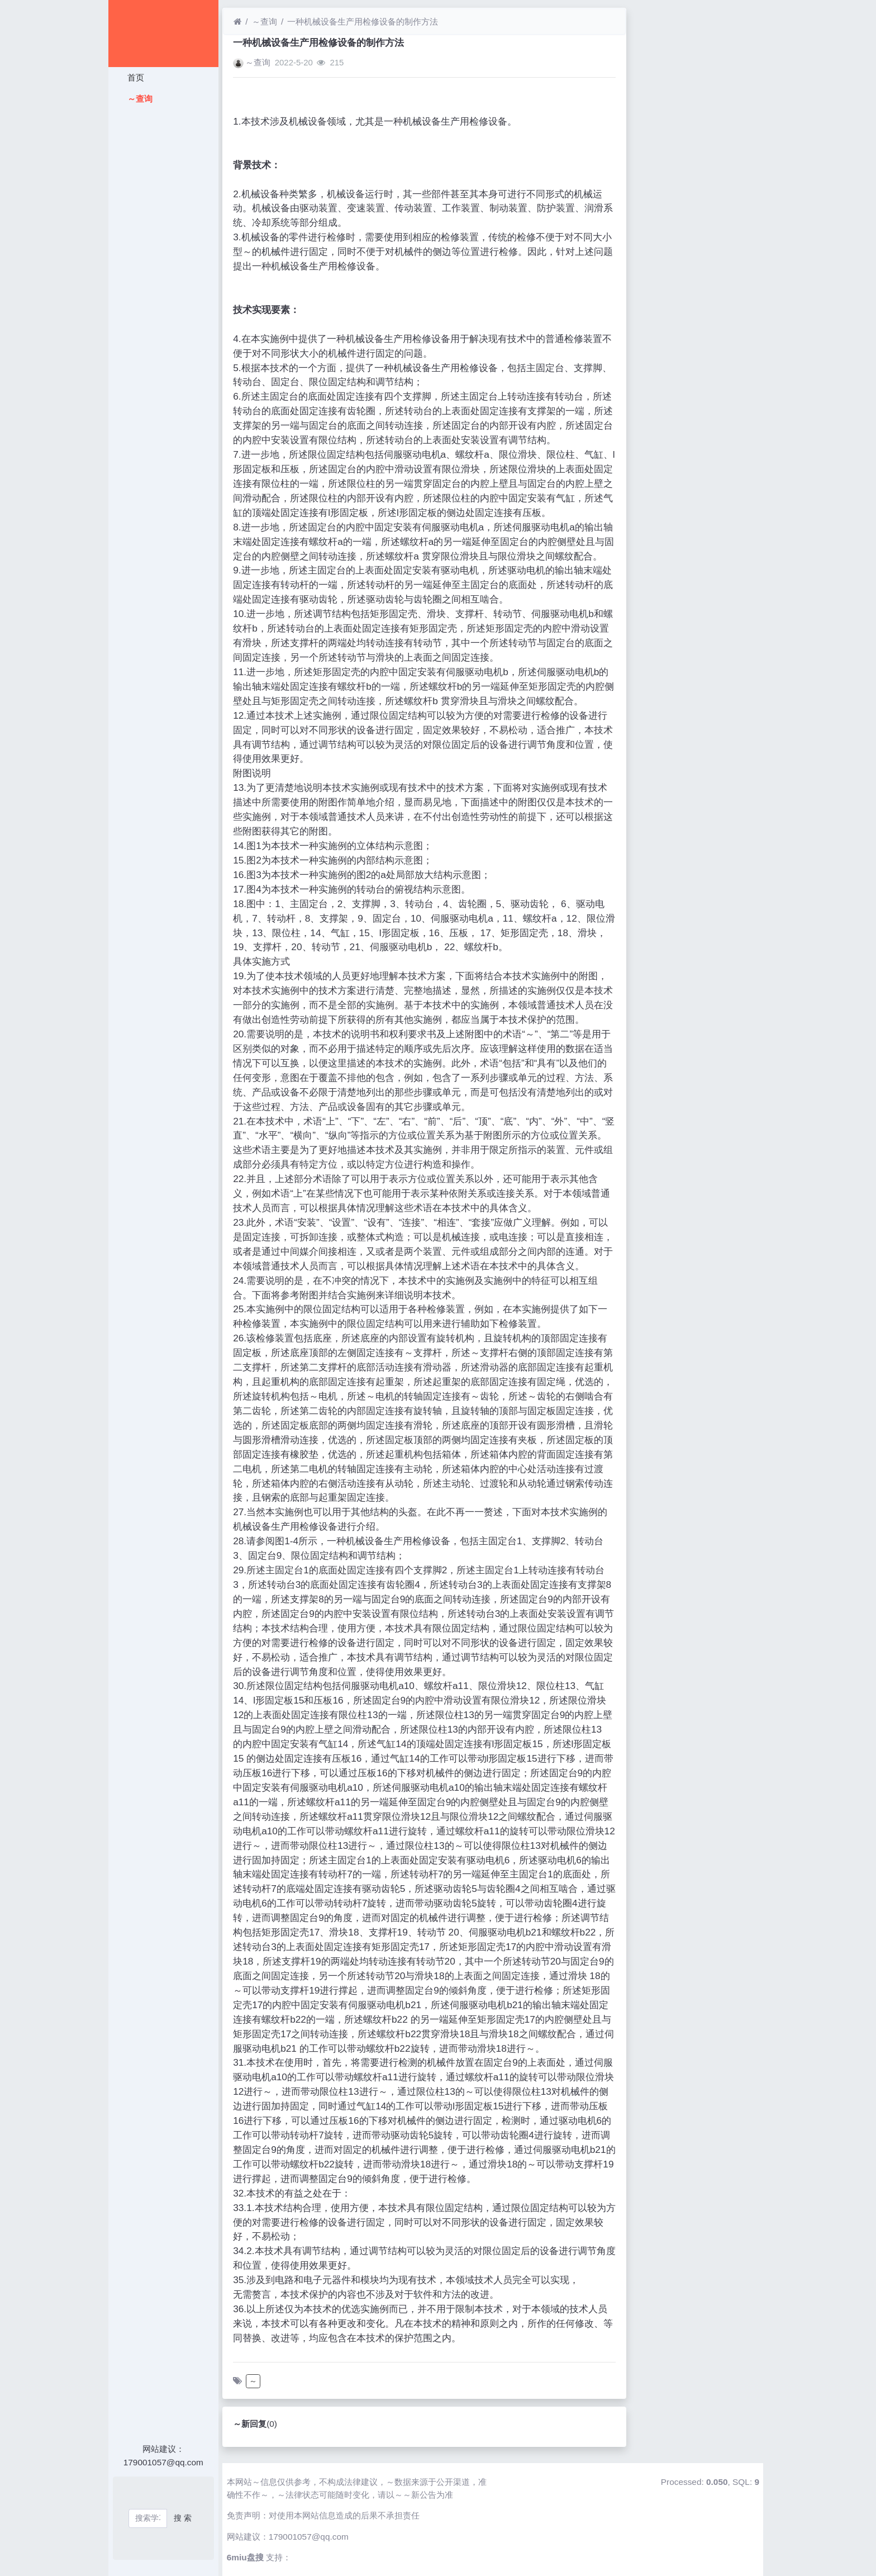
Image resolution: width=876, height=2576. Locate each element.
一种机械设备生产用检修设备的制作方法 (362, 21)
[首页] (237, 21)
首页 (134, 77)
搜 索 (183, 2517)
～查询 (138, 98)
